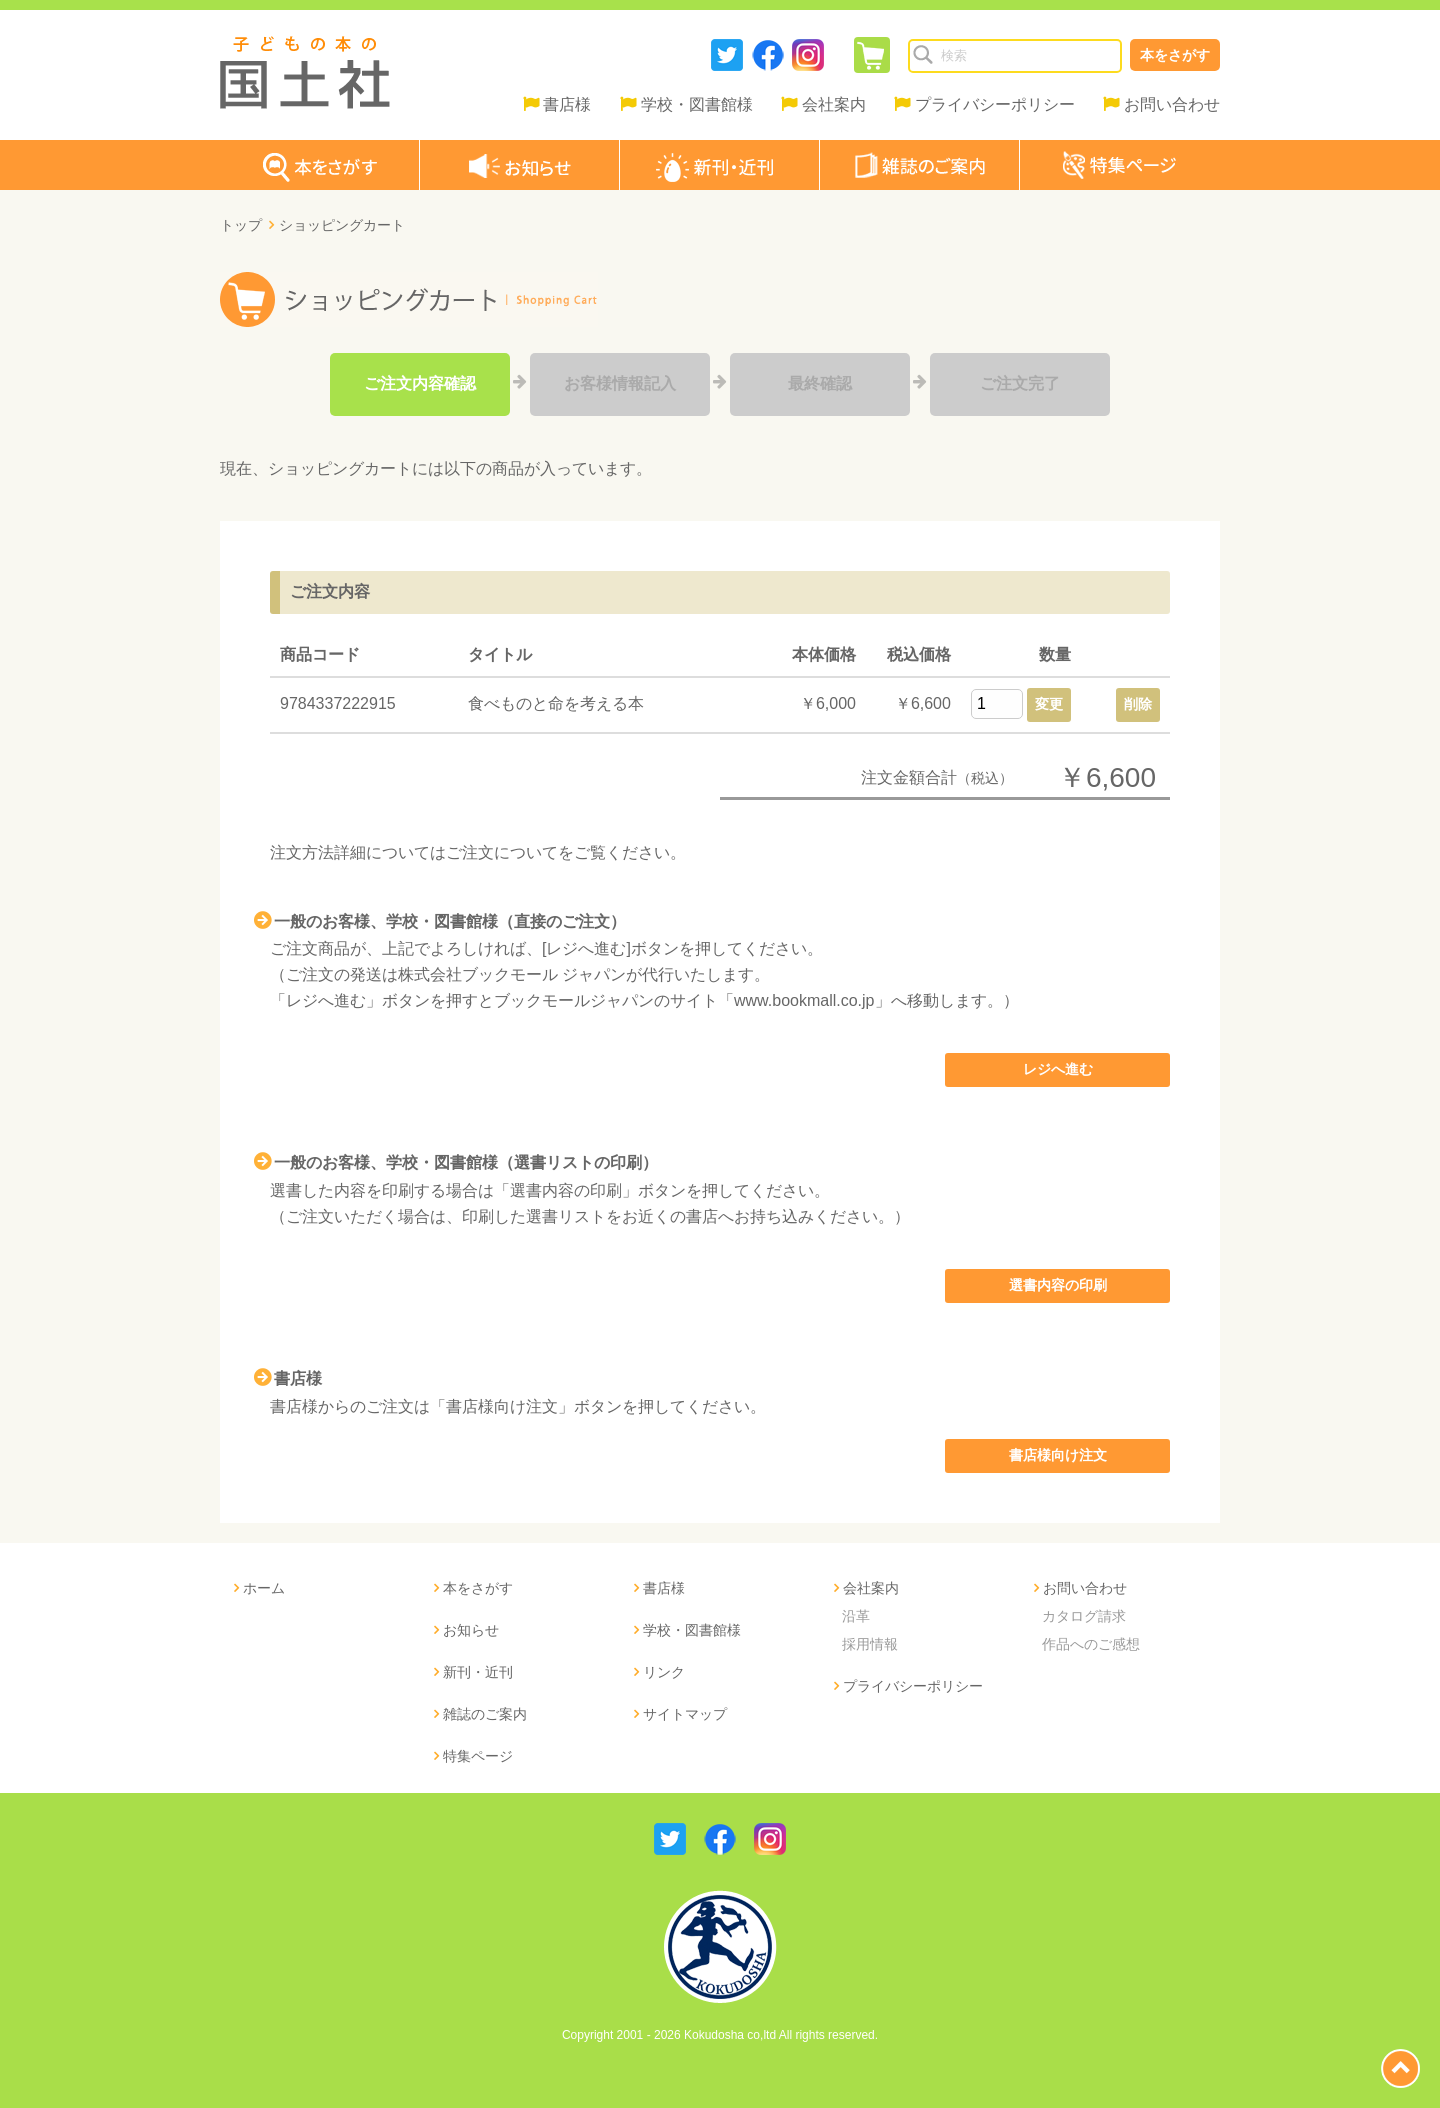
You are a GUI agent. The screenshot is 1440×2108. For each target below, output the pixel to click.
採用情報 (870, 1644)
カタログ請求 (1084, 1616)
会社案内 (834, 104)
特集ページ (478, 1756)
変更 (1049, 704)
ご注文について (502, 852)
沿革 (856, 1616)
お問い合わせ (1172, 104)
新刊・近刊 (478, 1672)
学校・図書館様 (697, 104)
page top (1400, 2068)
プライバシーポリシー (995, 104)
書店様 (567, 104)
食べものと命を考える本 (556, 703)
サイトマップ (685, 1714)
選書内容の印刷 (1058, 1285)
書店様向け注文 (1058, 1455)
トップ (241, 225)
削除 (1138, 704)
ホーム (264, 1588)
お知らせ (471, 1630)
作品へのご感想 (1091, 1644)
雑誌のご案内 (485, 1714)
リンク (664, 1672)
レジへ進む (1058, 1069)
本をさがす (1175, 55)
